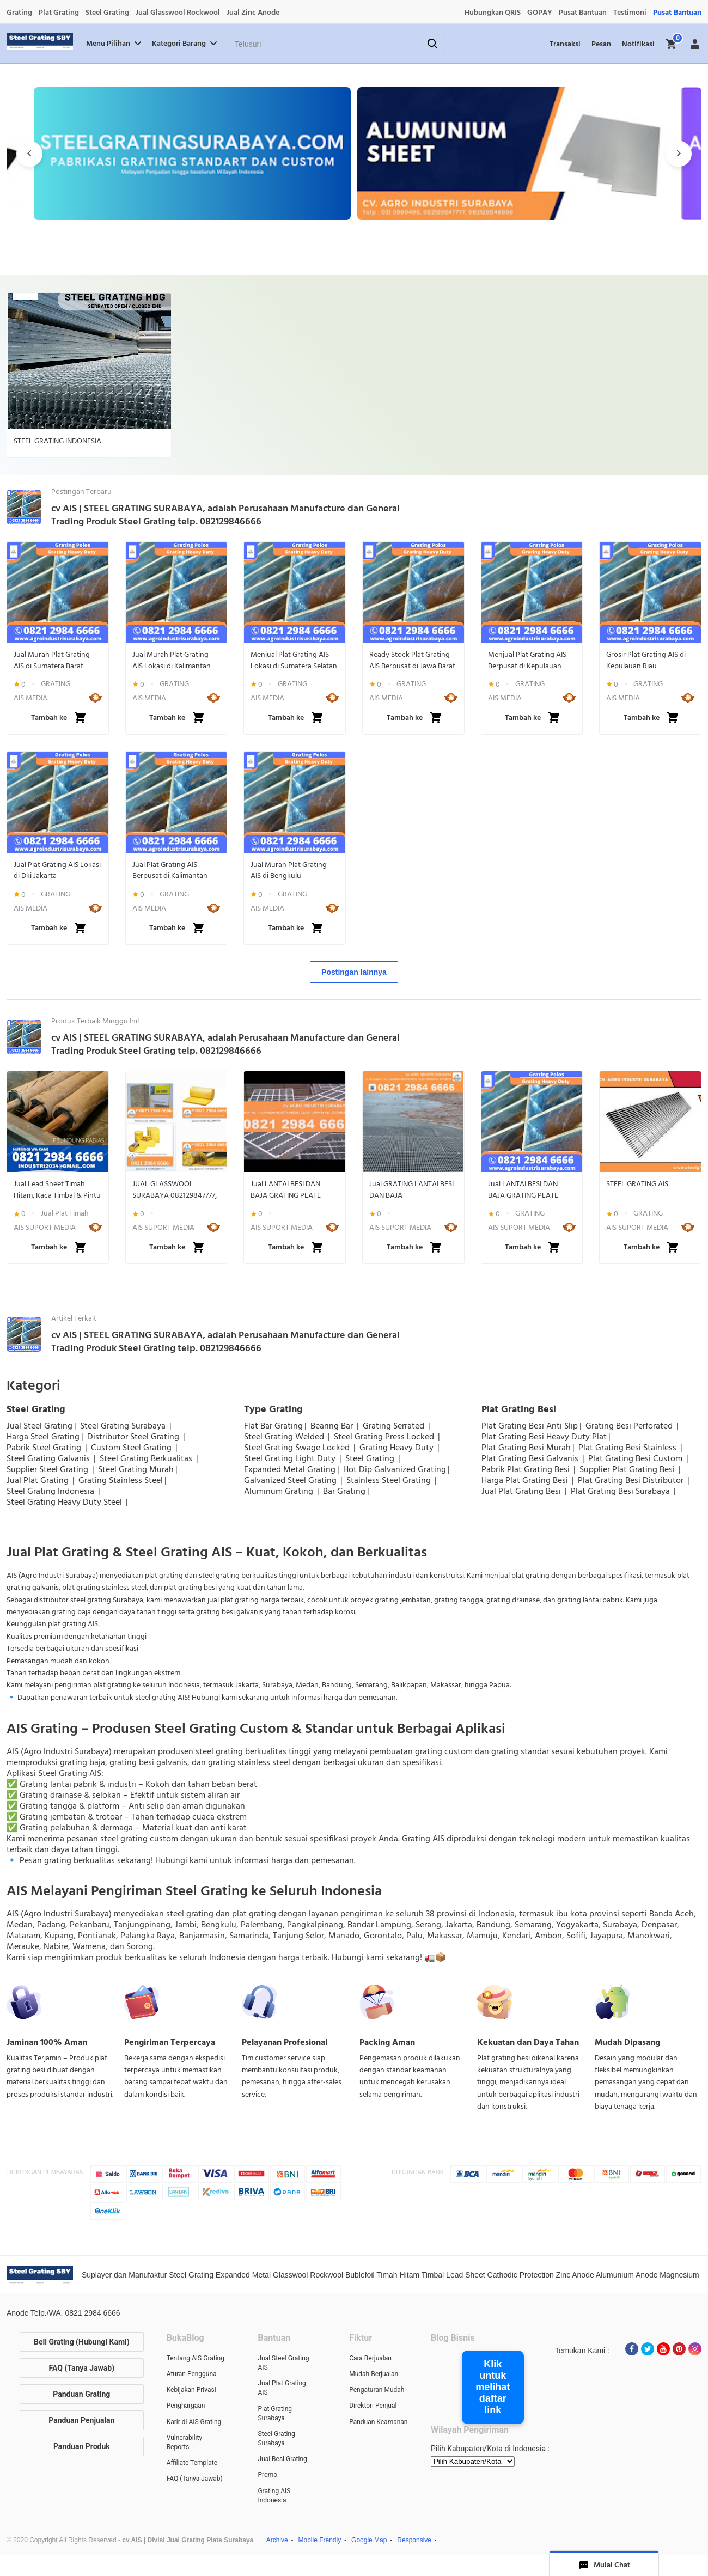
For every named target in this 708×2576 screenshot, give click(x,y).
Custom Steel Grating (132, 1448)
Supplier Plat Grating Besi (628, 1469)
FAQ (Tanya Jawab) (82, 2368)
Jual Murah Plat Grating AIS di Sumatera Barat (52, 660)
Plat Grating (59, 12)
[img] (672, 44)
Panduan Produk (81, 2446)
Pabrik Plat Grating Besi (526, 1469)
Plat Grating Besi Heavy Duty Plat (544, 1437)
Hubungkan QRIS (493, 12)
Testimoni (629, 12)
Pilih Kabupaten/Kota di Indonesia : (490, 2448)
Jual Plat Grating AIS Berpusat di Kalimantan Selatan (169, 870)
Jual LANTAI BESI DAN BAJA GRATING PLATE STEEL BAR (286, 1189)
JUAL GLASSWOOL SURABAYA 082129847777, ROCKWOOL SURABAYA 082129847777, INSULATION (176, 1189)
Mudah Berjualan (373, 2374)
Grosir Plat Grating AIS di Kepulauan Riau (646, 660)
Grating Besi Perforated (630, 1426)
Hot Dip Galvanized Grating (394, 1469)
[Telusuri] (309, 44)
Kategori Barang (185, 43)
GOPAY (539, 12)
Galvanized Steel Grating (291, 1480)
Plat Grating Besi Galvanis (531, 1458)
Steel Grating (107, 12)
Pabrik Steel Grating (45, 1448)
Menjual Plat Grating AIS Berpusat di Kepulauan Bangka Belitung (527, 660)
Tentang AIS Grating (195, 2358)
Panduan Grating (81, 2394)
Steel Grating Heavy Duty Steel (65, 1502)
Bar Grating (344, 1491)
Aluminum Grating (279, 1491)
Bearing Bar (332, 1426)
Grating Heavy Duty (397, 1448)
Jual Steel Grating (39, 1426)
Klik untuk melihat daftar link (492, 2387)
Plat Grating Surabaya (275, 2413)
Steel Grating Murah (136, 1469)
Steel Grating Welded (285, 1437)
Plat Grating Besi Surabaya (621, 1491)
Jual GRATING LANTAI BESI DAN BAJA (411, 1189)
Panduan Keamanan (378, 2422)
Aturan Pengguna (192, 2374)
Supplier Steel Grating (48, 1469)
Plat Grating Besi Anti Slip (529, 1426)
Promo (267, 2475)
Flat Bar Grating (273, 1426)
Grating (19, 12)
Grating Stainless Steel (120, 1480)
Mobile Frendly (319, 2540)
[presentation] (29, 154)
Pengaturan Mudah (376, 2390)
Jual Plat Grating (39, 1480)
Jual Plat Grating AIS (282, 2387)
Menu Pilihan (114, 43)
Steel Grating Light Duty (291, 1458)
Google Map (369, 2540)
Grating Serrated (394, 1426)
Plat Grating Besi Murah (526, 1448)
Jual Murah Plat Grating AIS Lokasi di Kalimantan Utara (171, 660)
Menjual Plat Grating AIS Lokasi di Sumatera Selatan (294, 660)
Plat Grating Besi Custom (636, 1458)
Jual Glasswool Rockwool (178, 12)
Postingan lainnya (354, 972)
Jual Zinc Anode (253, 12)
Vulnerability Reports (184, 2442)
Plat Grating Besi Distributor (632, 1480)
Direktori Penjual (372, 2405)
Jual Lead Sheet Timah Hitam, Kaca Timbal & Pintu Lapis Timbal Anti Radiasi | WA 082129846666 (57, 1189)
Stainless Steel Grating (389, 1480)
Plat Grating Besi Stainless (628, 1448)
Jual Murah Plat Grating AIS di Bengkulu (289, 870)
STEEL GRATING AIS (637, 1184)
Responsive (414, 2540)
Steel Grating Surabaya (124, 1426)
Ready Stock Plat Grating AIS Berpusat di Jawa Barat (412, 660)
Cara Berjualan (370, 2358)
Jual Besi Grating (282, 2459)
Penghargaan (186, 2405)
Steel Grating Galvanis (49, 1458)
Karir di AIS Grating (194, 2422)
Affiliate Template (192, 2463)
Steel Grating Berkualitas (147, 1458)
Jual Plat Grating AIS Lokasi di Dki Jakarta (57, 870)
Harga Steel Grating (43, 1437)
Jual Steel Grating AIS (283, 2362)
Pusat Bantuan (583, 12)
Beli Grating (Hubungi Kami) (82, 2341)
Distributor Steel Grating (134, 1437)
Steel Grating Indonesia (51, 1491)
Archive (277, 2540)
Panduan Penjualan (81, 2420)
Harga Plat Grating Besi (525, 1480)
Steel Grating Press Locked (385, 1437)
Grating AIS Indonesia (274, 2495)
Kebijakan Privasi (191, 2390)
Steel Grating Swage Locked (298, 1448)
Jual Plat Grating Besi (522, 1491)
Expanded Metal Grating (289, 1469)
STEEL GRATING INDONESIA (57, 441)
